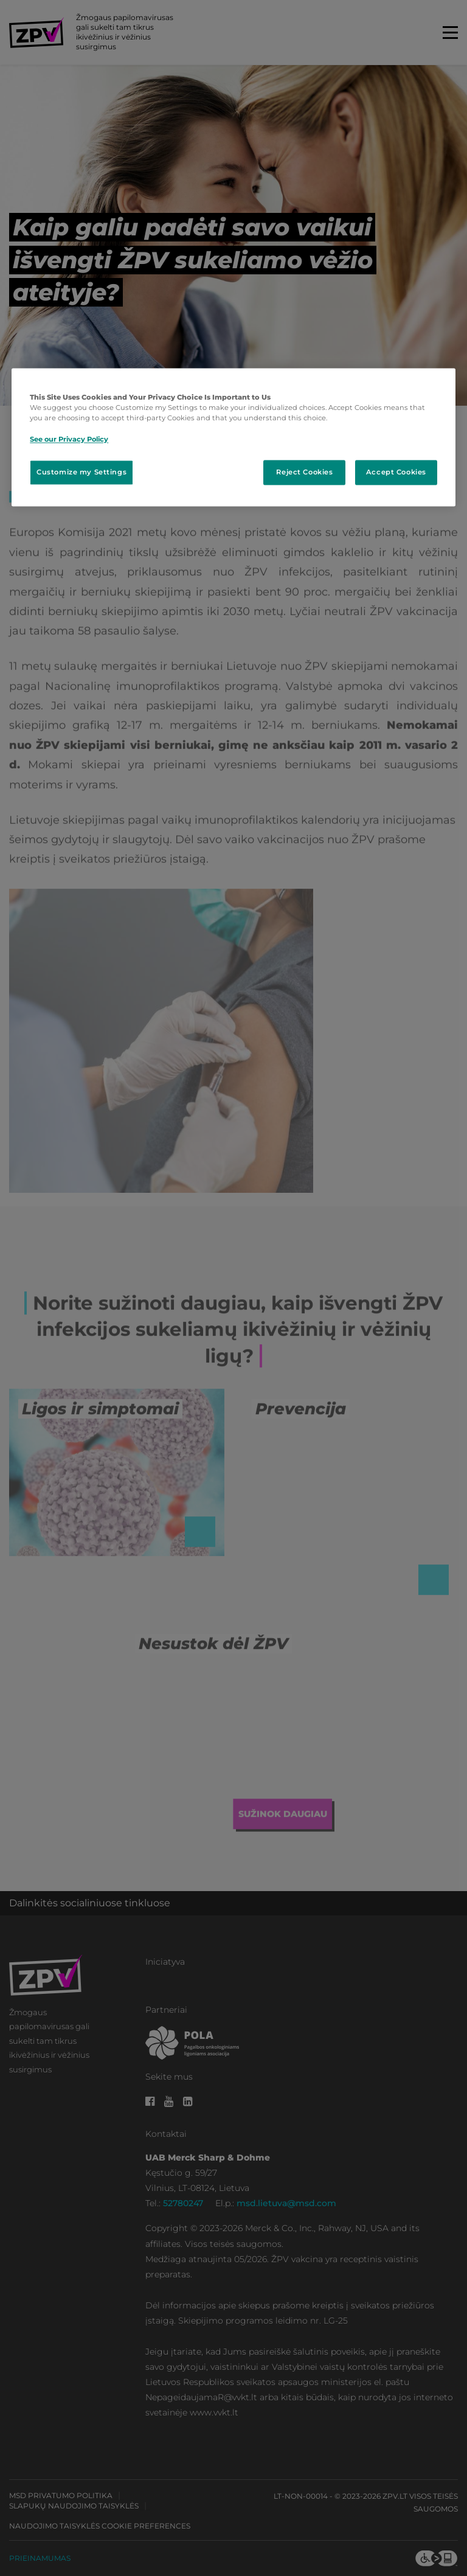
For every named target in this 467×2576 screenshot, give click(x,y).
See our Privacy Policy (69, 439)
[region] (233, 438)
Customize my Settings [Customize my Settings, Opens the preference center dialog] (81, 472)
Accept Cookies (396, 472)
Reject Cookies (304, 472)
